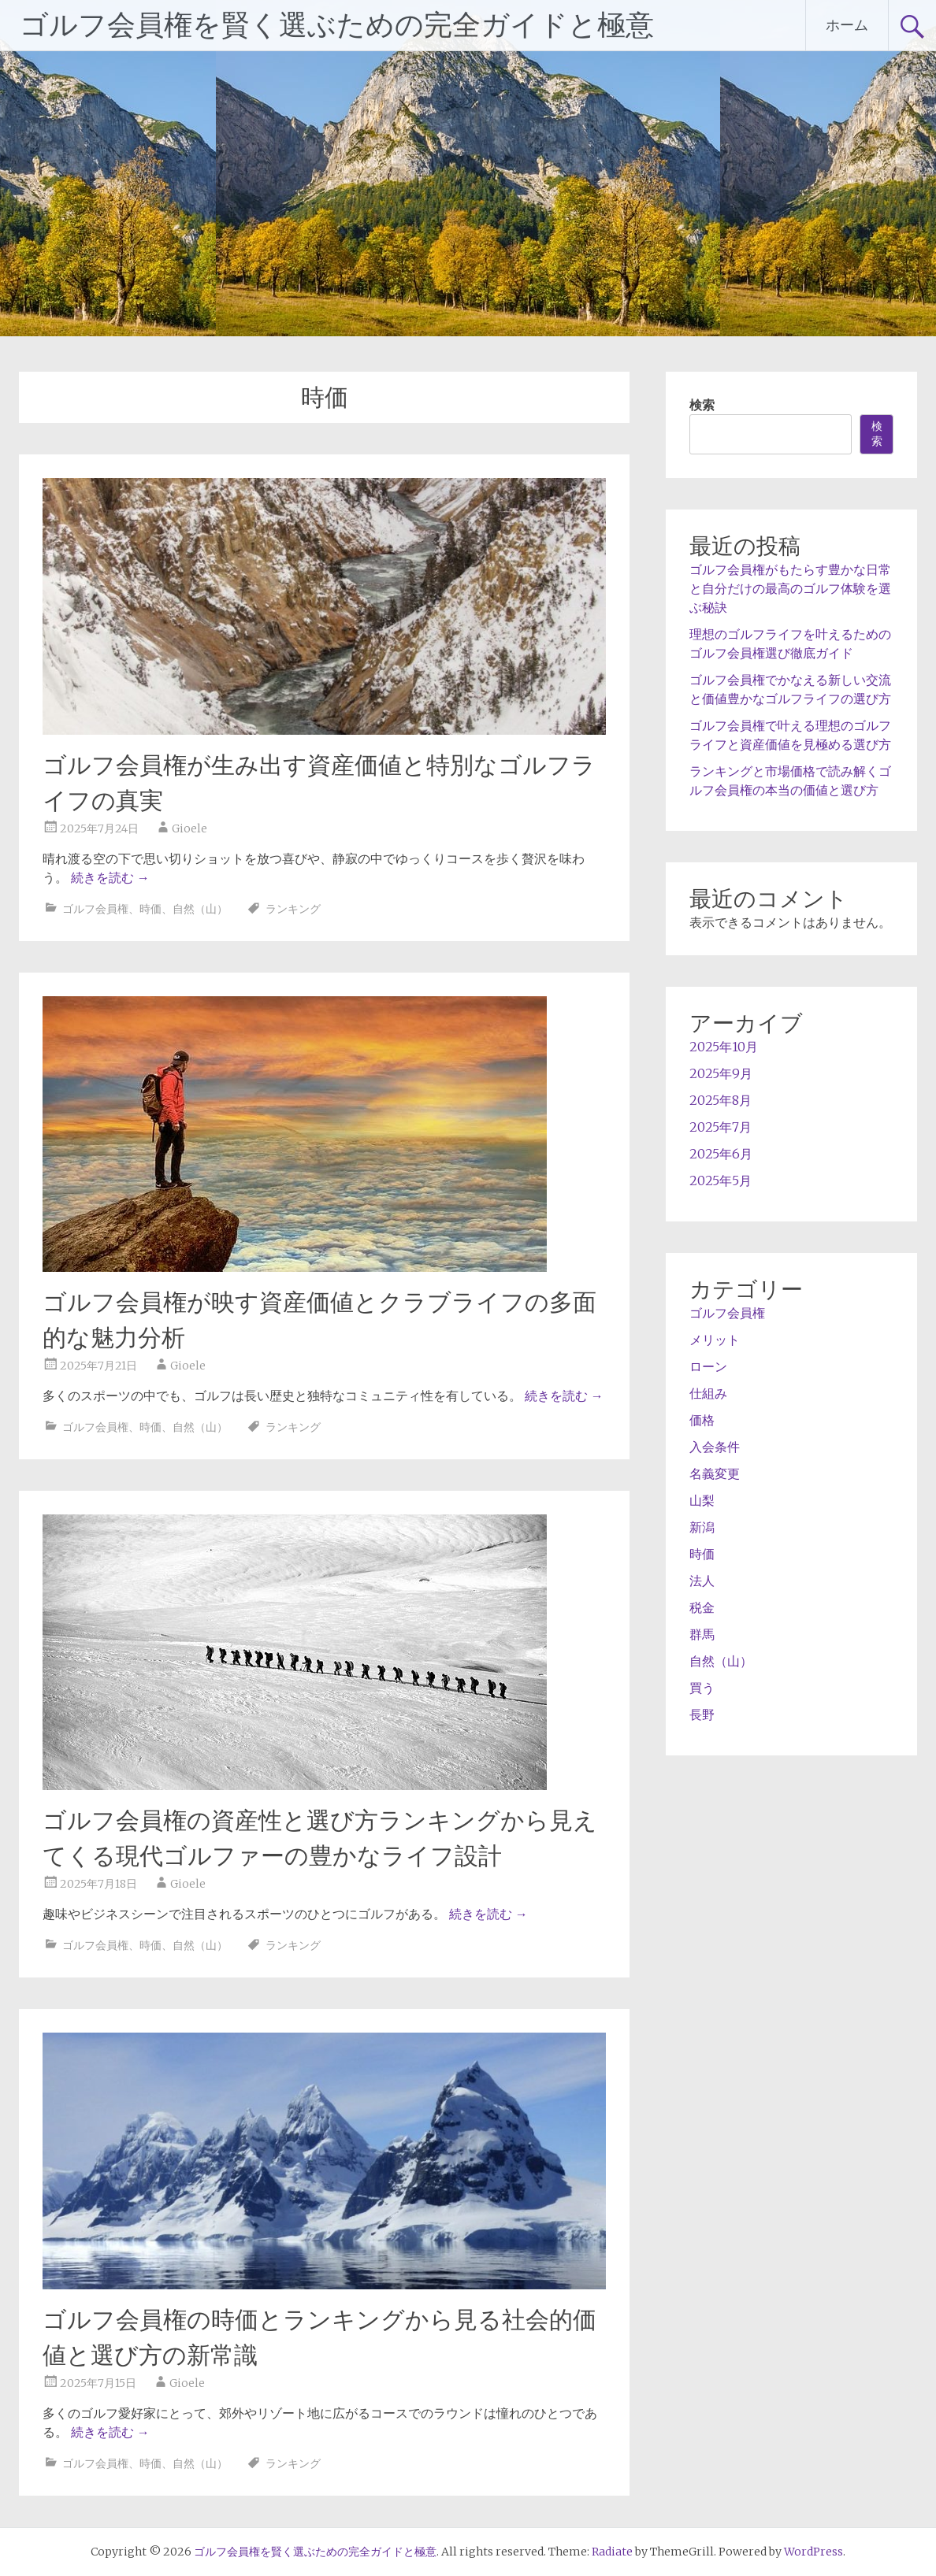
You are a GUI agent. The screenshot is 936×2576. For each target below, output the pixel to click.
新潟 (702, 1527)
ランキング (293, 909)
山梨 (702, 1500)
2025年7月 (720, 1127)
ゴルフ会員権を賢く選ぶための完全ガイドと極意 (337, 25)
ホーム (847, 25)
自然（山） (200, 909)
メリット (714, 1339)
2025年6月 (720, 1154)
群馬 (702, 1634)
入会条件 (714, 1447)
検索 (702, 405)
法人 (702, 1580)
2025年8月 (720, 1100)
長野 (702, 1714)
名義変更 (714, 1473)
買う (702, 1688)
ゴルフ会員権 (95, 909)
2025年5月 (720, 1180)
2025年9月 (720, 1073)
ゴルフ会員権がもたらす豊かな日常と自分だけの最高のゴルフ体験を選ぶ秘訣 (790, 588)
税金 (702, 1607)
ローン (708, 1366)
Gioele (189, 828)
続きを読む (110, 877)
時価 (150, 909)
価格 (702, 1420)
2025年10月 (723, 1046)
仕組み (708, 1393)
